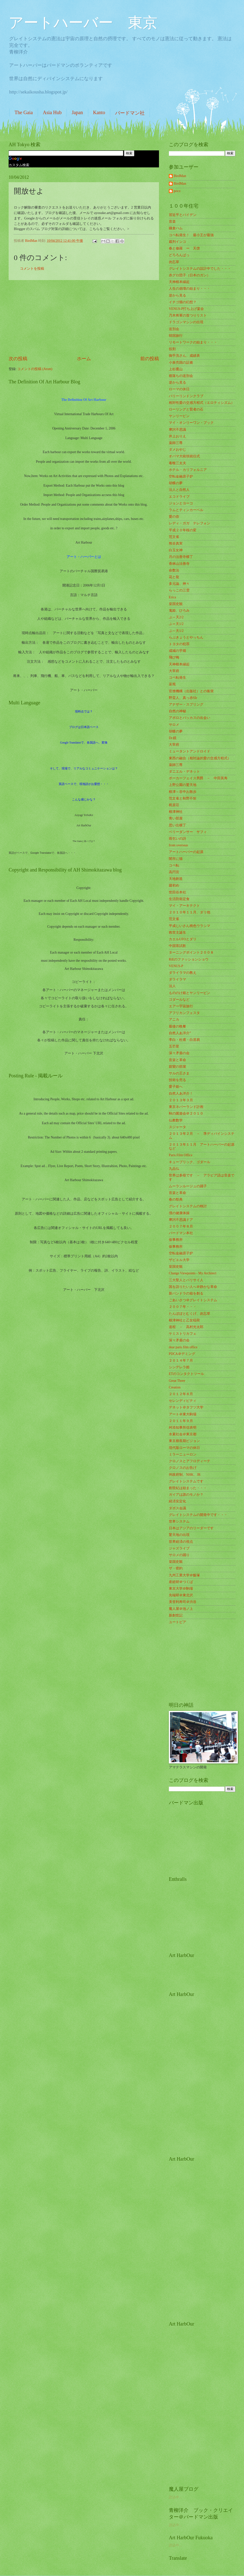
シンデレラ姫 (179, 1367)
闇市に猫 (176, 859)
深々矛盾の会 (179, 1053)
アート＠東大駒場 (182, 1414)
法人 (172, 986)
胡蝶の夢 (176, 483)
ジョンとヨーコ (181, 503)
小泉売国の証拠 (181, 362)
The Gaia (24, 112)
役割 (172, 349)
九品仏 (174, 1169)
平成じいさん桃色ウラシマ (189, 926)
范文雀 (174, 537)
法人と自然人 (179, 490)
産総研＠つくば (181, 1582)
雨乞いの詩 (177, 838)
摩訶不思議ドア (181, 1220)
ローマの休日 (179, 389)
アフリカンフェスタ (184, 1013)
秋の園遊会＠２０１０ (186, 1113)
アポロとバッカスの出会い (189, 718)
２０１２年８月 (181, 1394)
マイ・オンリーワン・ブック (191, 423)
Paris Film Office (180, 1155)
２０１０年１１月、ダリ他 (189, 912)
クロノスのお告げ (182, 1468)
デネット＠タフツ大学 (186, 1407)
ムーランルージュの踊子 (188, 1186)
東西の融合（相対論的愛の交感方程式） (200, 758)
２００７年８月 (181, 1226)
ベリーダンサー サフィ (188, 832)
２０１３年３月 (181, 1100)
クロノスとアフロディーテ (189, 1461)
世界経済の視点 (181, 1542)
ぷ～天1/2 (176, 631)
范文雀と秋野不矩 (182, 798)
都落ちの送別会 (181, 376)
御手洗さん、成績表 (184, 355)
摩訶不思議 (177, 429)
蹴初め (174, 885)
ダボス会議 (177, 1508)
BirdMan (180, 176)
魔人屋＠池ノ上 (181, 1609)
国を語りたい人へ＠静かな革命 (193, 1287)
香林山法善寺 (179, 564)
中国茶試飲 (177, 946)
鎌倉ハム (176, 228)
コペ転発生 (177, 677)
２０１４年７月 (181, 1360)
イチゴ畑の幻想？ (182, 302)
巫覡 (172, 684)
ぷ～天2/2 (176, 617)
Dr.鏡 (172, 738)
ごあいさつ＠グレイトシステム (193, 1300)
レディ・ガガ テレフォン (189, 523)
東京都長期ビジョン (184, 1441)
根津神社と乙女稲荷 (184, 1320)
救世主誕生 (177, 932)
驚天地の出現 (179, 1535)
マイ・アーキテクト (184, 905)
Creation (175, 1387)
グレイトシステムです (186, 1481)
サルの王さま (179, 1073)
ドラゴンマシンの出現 (186, 322)
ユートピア (177, 1622)
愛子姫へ (176, 1086)
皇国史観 (176, 604)
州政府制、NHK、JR (184, 1474)
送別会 (174, 329)
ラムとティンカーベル (186, 510)
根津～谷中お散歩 (182, 792)
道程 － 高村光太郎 (186, 1327)
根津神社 (176, 812)
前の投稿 (149, 358)
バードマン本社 (181, 1233)
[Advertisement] (84, 317)
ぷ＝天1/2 (176, 624)
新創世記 (176, 1615)
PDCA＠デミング (182, 1354)
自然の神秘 (177, 711)
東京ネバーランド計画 (186, 1107)
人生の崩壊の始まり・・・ (189, 288)
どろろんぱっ (179, 255)
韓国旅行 (176, 336)
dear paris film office (183, 1347)
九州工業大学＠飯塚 (184, 1575)
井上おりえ (177, 436)
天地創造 (176, 879)
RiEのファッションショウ (189, 959)
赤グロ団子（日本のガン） (189, 275)
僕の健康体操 (179, 1213)
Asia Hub (52, 112)
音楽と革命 (177, 1060)
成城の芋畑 (177, 651)
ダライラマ (177, 979)
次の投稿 (18, 358)
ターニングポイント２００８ (191, 952)
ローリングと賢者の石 (186, 409)
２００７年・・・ (182, 1307)
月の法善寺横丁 (181, 557)
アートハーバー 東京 (83, 23)
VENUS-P (176, 966)
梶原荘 (174, 805)
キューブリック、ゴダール (189, 1162)
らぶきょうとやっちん (186, 637)
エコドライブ (179, 496)
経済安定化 (177, 1501)
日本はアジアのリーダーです (191, 1528)
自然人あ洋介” (180, 1033)
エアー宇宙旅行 (181, 1006)
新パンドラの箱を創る (186, 1293)
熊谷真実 (176, 543)
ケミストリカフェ (182, 1333)
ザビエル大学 (179, 1260)
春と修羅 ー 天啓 (184, 248)
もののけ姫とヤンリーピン (189, 993)
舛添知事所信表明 (182, 1427)
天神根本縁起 (179, 282)
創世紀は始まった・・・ (188, 1488)
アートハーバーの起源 (186, 852)
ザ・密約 (176, 1568)
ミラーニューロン (182, 1454)
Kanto (99, 112)
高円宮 (174, 872)
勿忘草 (174, 262)
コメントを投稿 (32, 268)
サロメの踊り (179, 1555)
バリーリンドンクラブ (186, 396)
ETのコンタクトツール (186, 1374)
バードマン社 (130, 113)
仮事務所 (176, 1240)
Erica (172, 597)
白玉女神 (176, 550)
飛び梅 (174, 657)
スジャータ (177, 1127)
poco (177, 191)
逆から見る (177, 295)
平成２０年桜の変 (182, 530)
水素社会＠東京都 (182, 1434)
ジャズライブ (179, 1548)
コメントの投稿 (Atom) (34, 369)
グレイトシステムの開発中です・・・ (198, 1515)
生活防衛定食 (179, 899)
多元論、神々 (179, 584)
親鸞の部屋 (177, 1066)
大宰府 (174, 671)
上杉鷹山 (176, 369)
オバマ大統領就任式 (184, 456)
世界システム (179, 1521)
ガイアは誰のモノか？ (186, 1494)
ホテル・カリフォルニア (188, 470)
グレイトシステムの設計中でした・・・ (200, 268)
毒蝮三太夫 (177, 463)
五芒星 (174, 1046)
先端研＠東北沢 (181, 1595)
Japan (77, 112)
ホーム (84, 358)
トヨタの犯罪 (179, 644)
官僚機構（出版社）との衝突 (191, 691)
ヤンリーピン (179, 416)
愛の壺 (174, 516)
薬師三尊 (176, 443)
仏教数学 (176, 1120)
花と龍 (174, 577)
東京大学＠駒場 (181, 1588)
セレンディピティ (182, 1401)
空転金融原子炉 (181, 476)
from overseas (178, 845)
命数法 (174, 570)
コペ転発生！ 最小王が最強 (191, 235)
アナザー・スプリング (186, 704)
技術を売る (177, 1080)
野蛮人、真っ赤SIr (183, 698)
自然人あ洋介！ (181, 1093)
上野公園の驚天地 (182, 785)
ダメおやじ (177, 449)
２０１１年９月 (181, 1421)
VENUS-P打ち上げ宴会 (186, 309)
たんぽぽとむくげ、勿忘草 (189, 1313)
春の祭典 (176, 1199)
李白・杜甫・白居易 (184, 1040)
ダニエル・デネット (184, 771)
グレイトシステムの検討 (188, 1206)
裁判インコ (177, 242)
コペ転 (174, 865)
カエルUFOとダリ (182, 939)
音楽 (172, 221)
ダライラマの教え (182, 973)
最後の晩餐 (177, 1026)
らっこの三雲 (179, 590)
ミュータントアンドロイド (189, 751)
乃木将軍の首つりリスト (188, 315)
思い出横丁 (177, 825)
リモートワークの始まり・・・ (193, 342)
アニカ (174, 1019)
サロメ (174, 725)
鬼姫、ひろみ (179, 610)
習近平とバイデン (182, 215)
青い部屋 (176, 818)
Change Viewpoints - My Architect (192, 1273)
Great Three (177, 1381)
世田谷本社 (177, 892)
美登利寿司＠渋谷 (182, 1602)
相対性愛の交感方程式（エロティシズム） (201, 403)
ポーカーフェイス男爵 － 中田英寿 (198, 778)
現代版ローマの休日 (184, 1448)
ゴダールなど (179, 999)
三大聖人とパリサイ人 (186, 1280)
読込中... (175, 2497)
